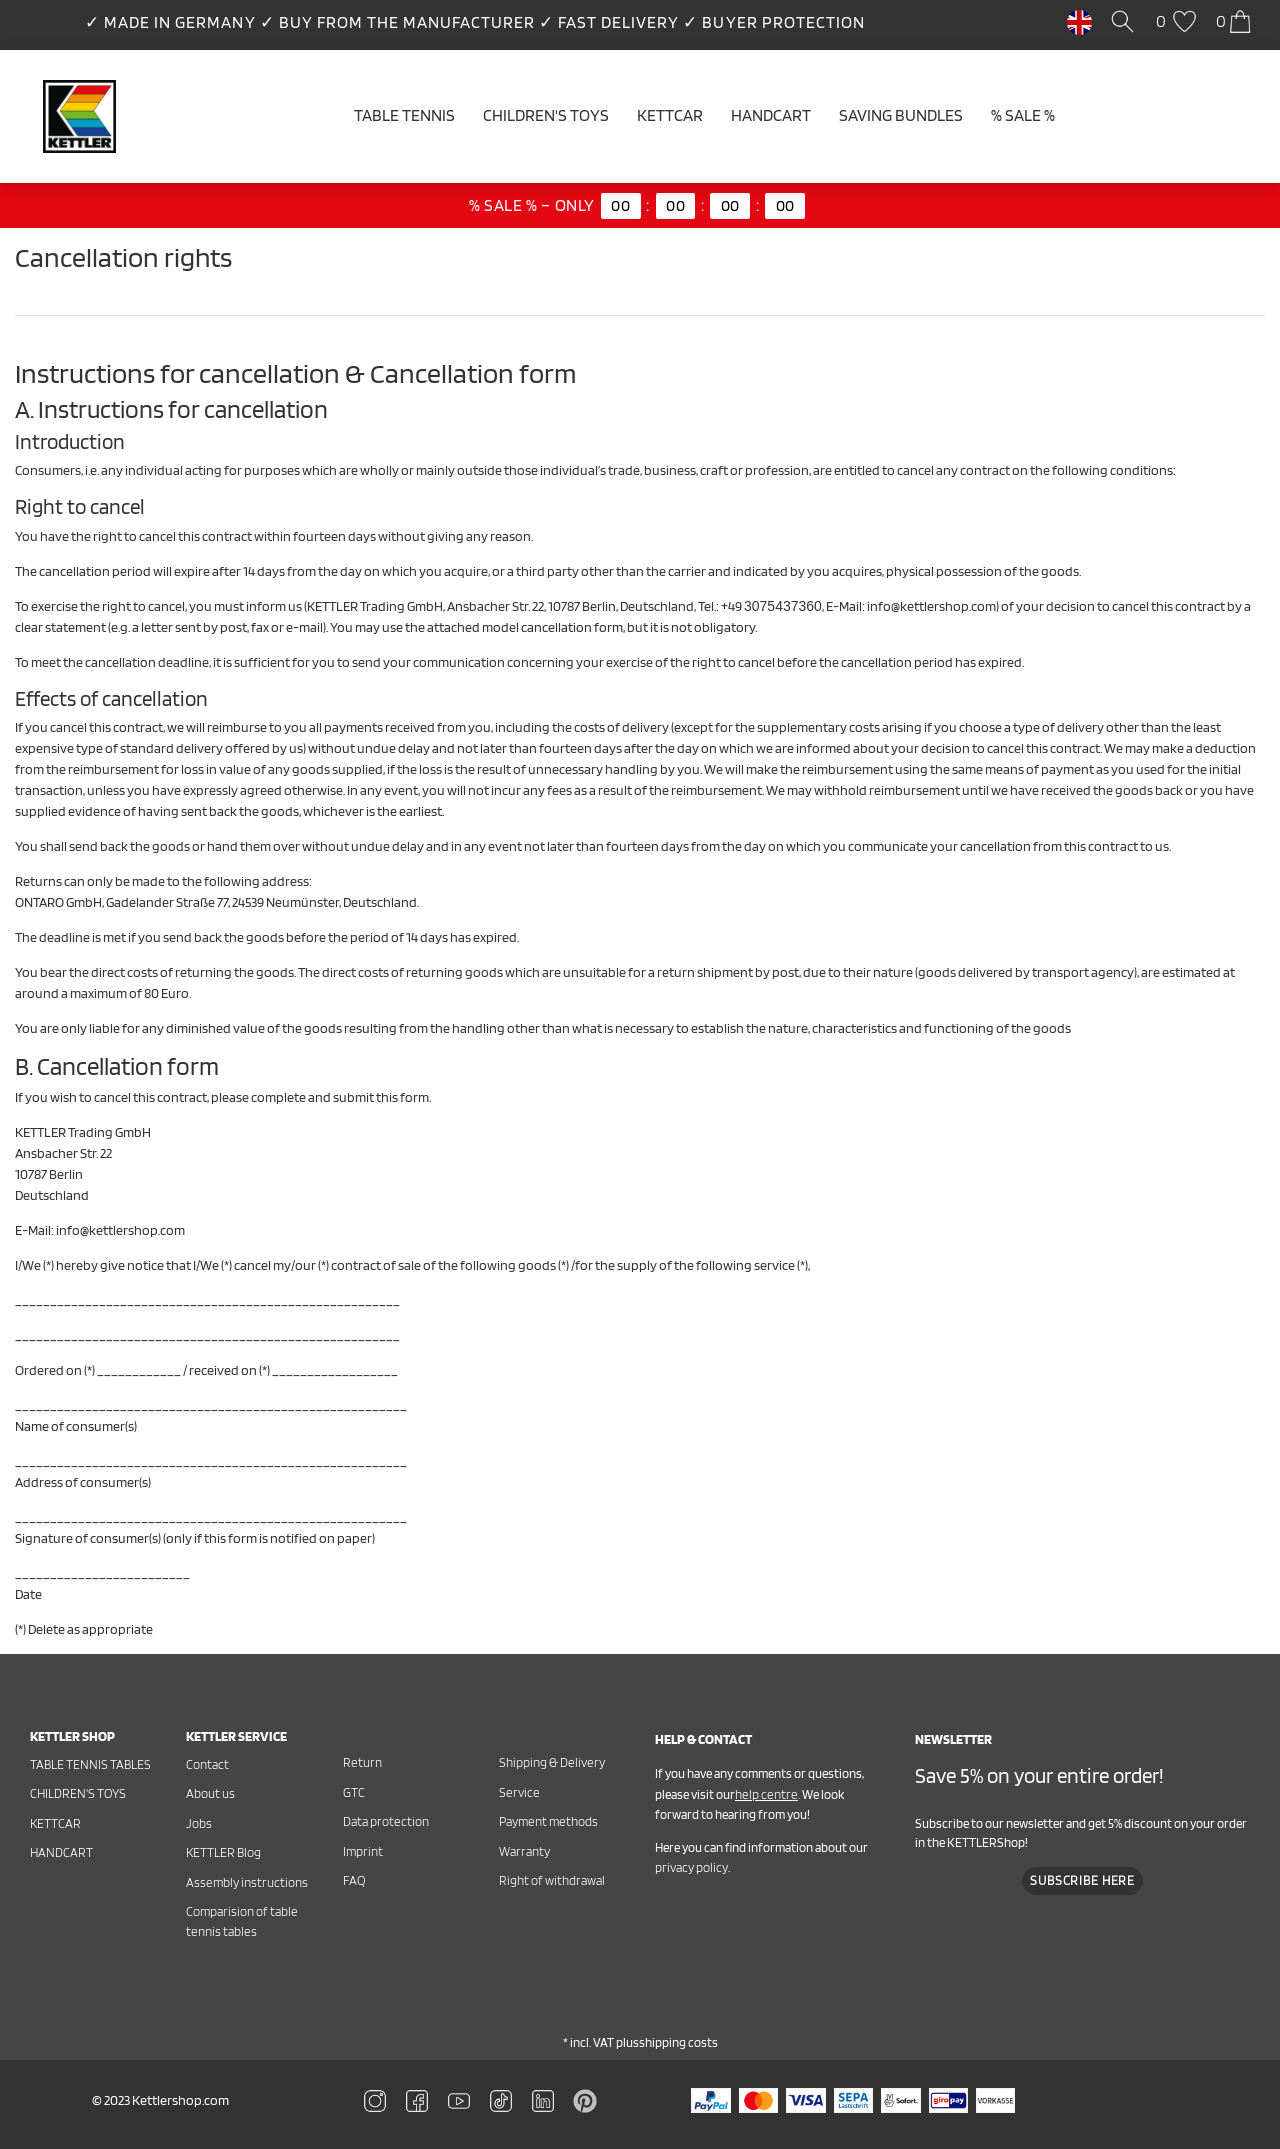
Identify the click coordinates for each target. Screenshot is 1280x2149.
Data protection (386, 1821)
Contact (207, 1764)
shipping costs (678, 2042)
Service (519, 1792)
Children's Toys (546, 115)
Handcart (771, 115)
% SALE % (1023, 115)
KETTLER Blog (223, 1852)
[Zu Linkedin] (585, 2099)
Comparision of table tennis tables (242, 1921)
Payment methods (548, 1821)
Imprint (363, 1851)
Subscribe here (1082, 1880)
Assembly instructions (247, 1882)
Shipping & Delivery (552, 1762)
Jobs (199, 1823)
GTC (354, 1792)
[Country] (1079, 21)
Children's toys (78, 1793)
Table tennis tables (90, 1764)
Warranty (524, 1851)
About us (210, 1793)
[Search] (1126, 22)
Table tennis (404, 115)
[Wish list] (1178, 22)
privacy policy (691, 1867)
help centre (766, 1794)
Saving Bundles (901, 115)
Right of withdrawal (552, 1880)
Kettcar (670, 115)
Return (362, 1762)
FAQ (354, 1880)
